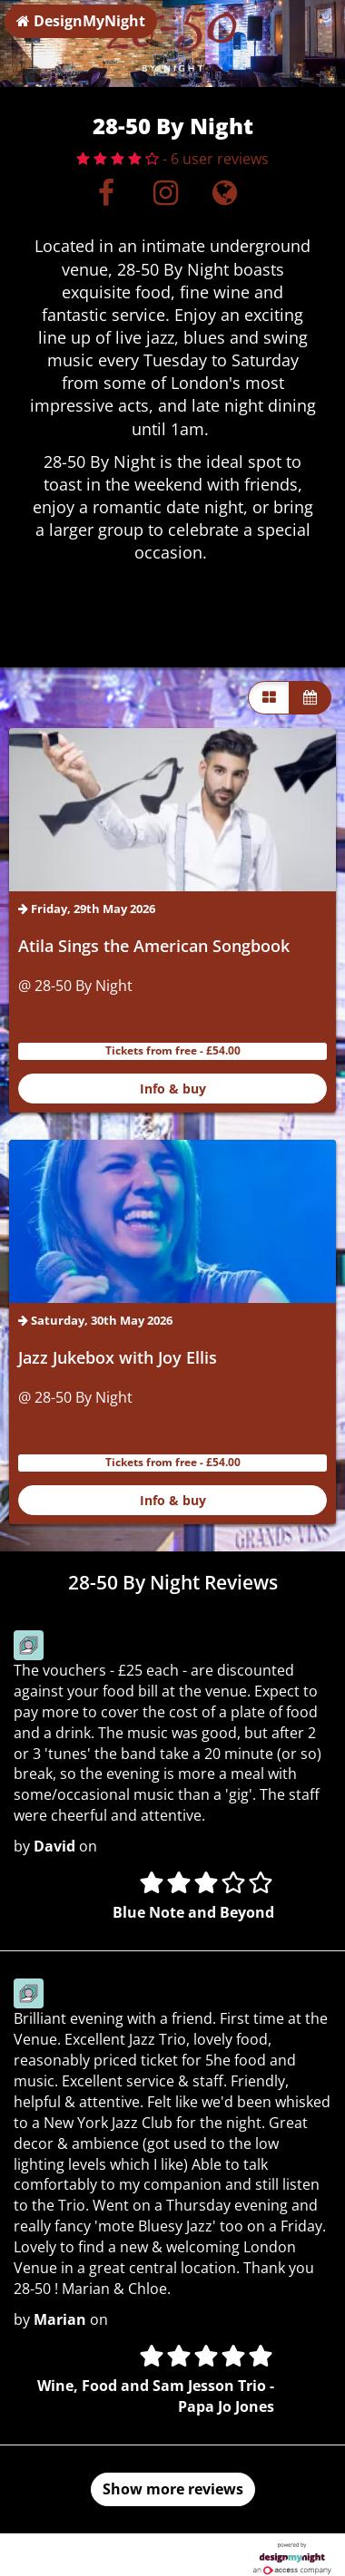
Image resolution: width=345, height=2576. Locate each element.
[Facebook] (106, 198)
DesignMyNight (80, 21)
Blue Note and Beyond (193, 1912)
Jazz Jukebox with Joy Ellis (117, 1357)
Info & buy (173, 1088)
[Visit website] (224, 198)
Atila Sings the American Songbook (154, 946)
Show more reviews (173, 2489)
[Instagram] (165, 198)
